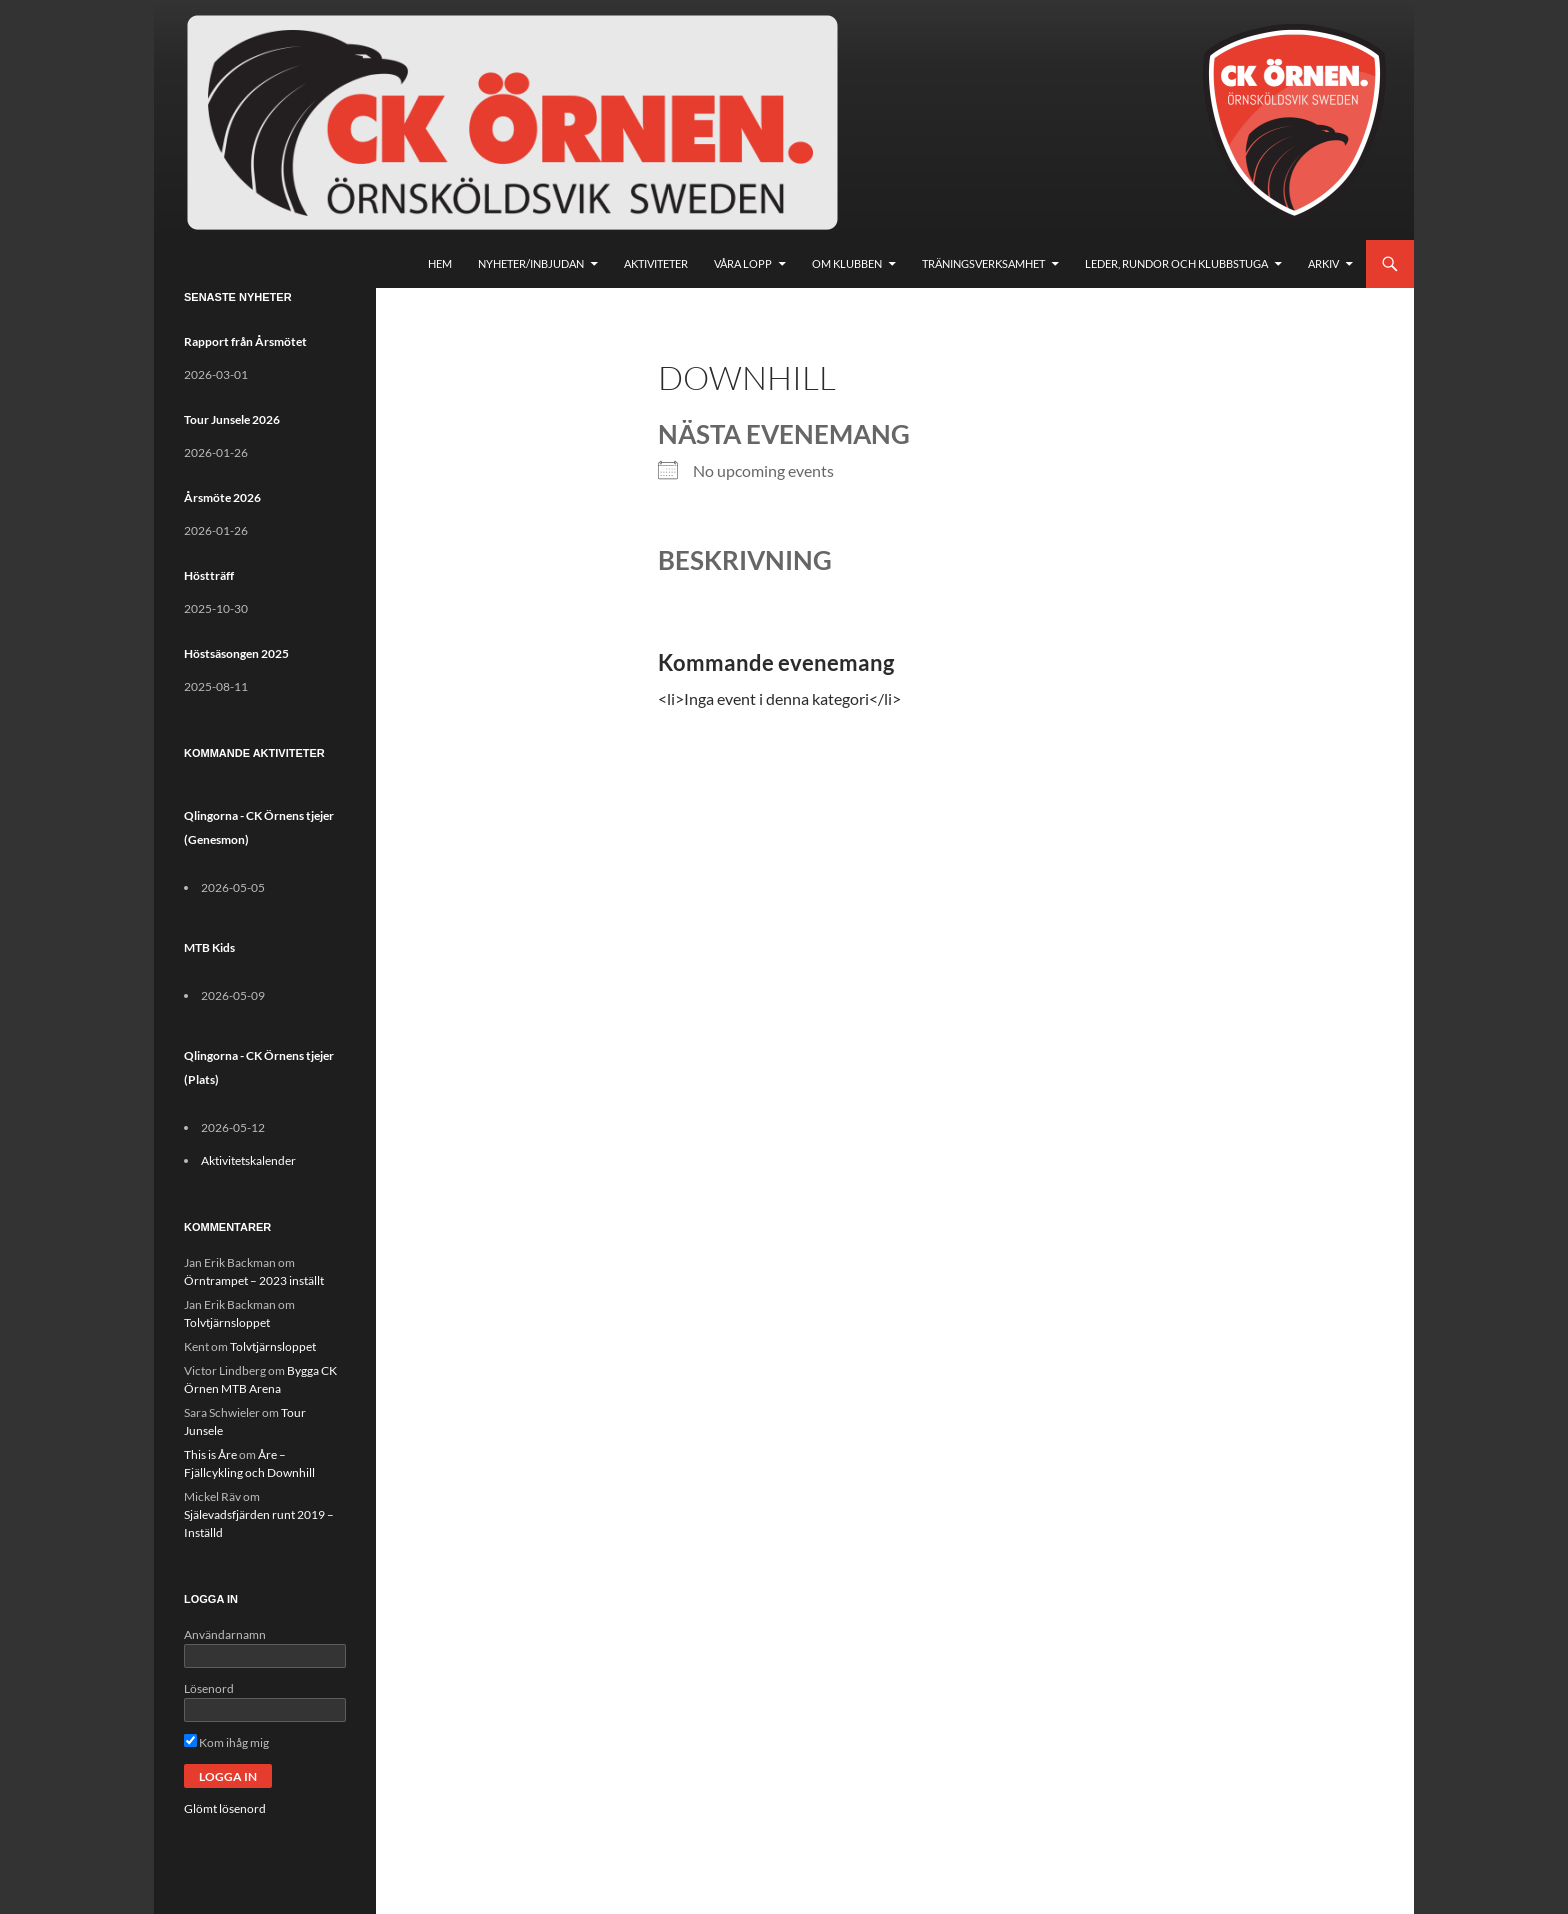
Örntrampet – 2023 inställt (254, 1280)
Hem (440, 263)
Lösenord (209, 1688)
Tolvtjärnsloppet (227, 1322)
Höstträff (209, 575)
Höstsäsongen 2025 (236, 653)
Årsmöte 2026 (222, 497)
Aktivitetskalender (248, 1160)
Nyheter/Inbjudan (531, 263)
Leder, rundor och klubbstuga (1176, 263)
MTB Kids (209, 947)
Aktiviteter (656, 263)
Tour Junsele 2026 (232, 419)
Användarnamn (225, 1634)
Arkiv (1323, 263)
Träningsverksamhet (983, 263)
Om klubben (847, 263)
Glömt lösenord (225, 1808)
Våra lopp (743, 263)
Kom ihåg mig (226, 1742)
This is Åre (210, 1454)
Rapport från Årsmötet (245, 341)
